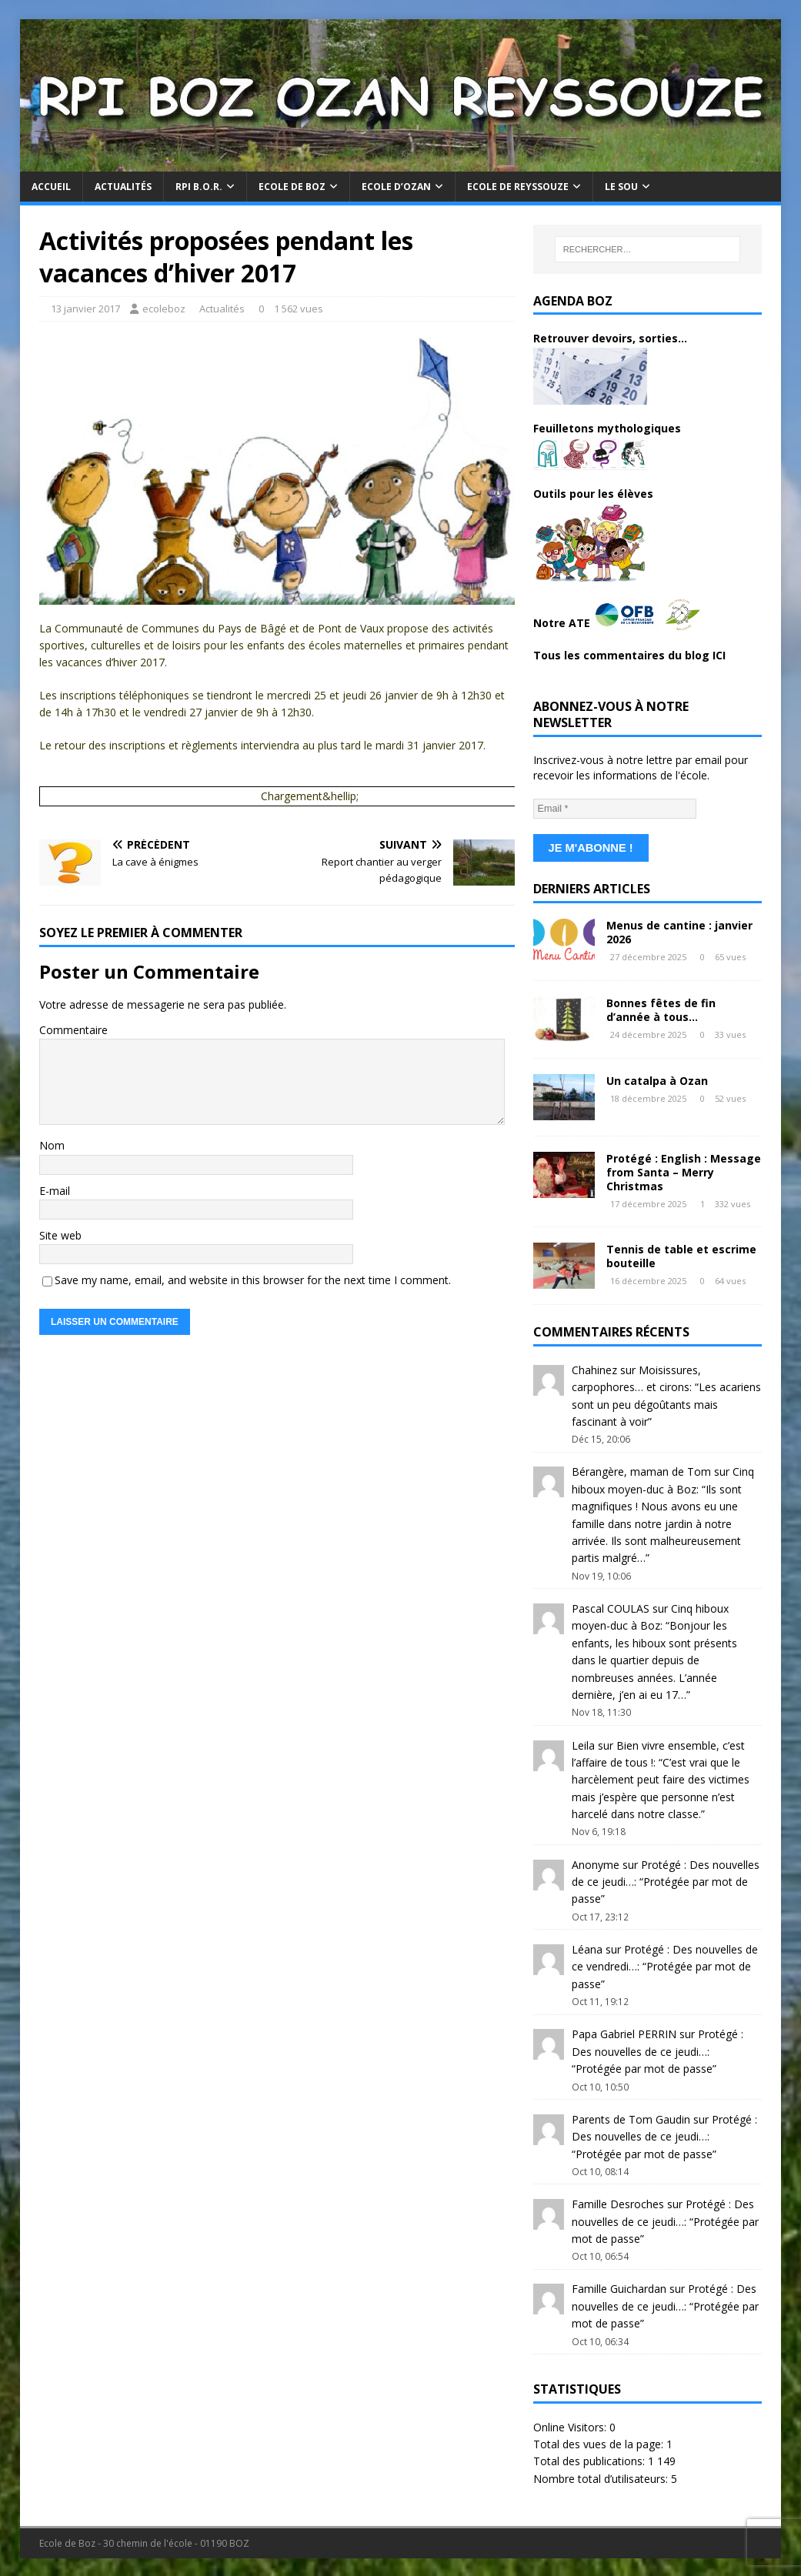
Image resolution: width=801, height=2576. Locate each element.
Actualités (123, 186)
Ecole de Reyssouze (518, 186)
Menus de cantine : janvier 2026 (679, 930)
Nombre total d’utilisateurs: (602, 2477)
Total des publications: (590, 2459)
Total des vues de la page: (599, 2442)
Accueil (51, 186)
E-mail (54, 1190)
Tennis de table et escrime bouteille (681, 1254)
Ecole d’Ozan (396, 186)
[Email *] (614, 809)
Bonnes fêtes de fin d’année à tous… (661, 1008)
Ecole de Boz (292, 186)
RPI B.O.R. (198, 186)
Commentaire (73, 1030)
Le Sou (621, 186)
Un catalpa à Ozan (657, 1079)
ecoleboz (163, 308)
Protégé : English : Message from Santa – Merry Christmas (683, 1171)
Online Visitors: (571, 2425)
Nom (52, 1145)
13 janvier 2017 (85, 308)
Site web (60, 1235)
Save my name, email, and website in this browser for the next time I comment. (253, 1280)
